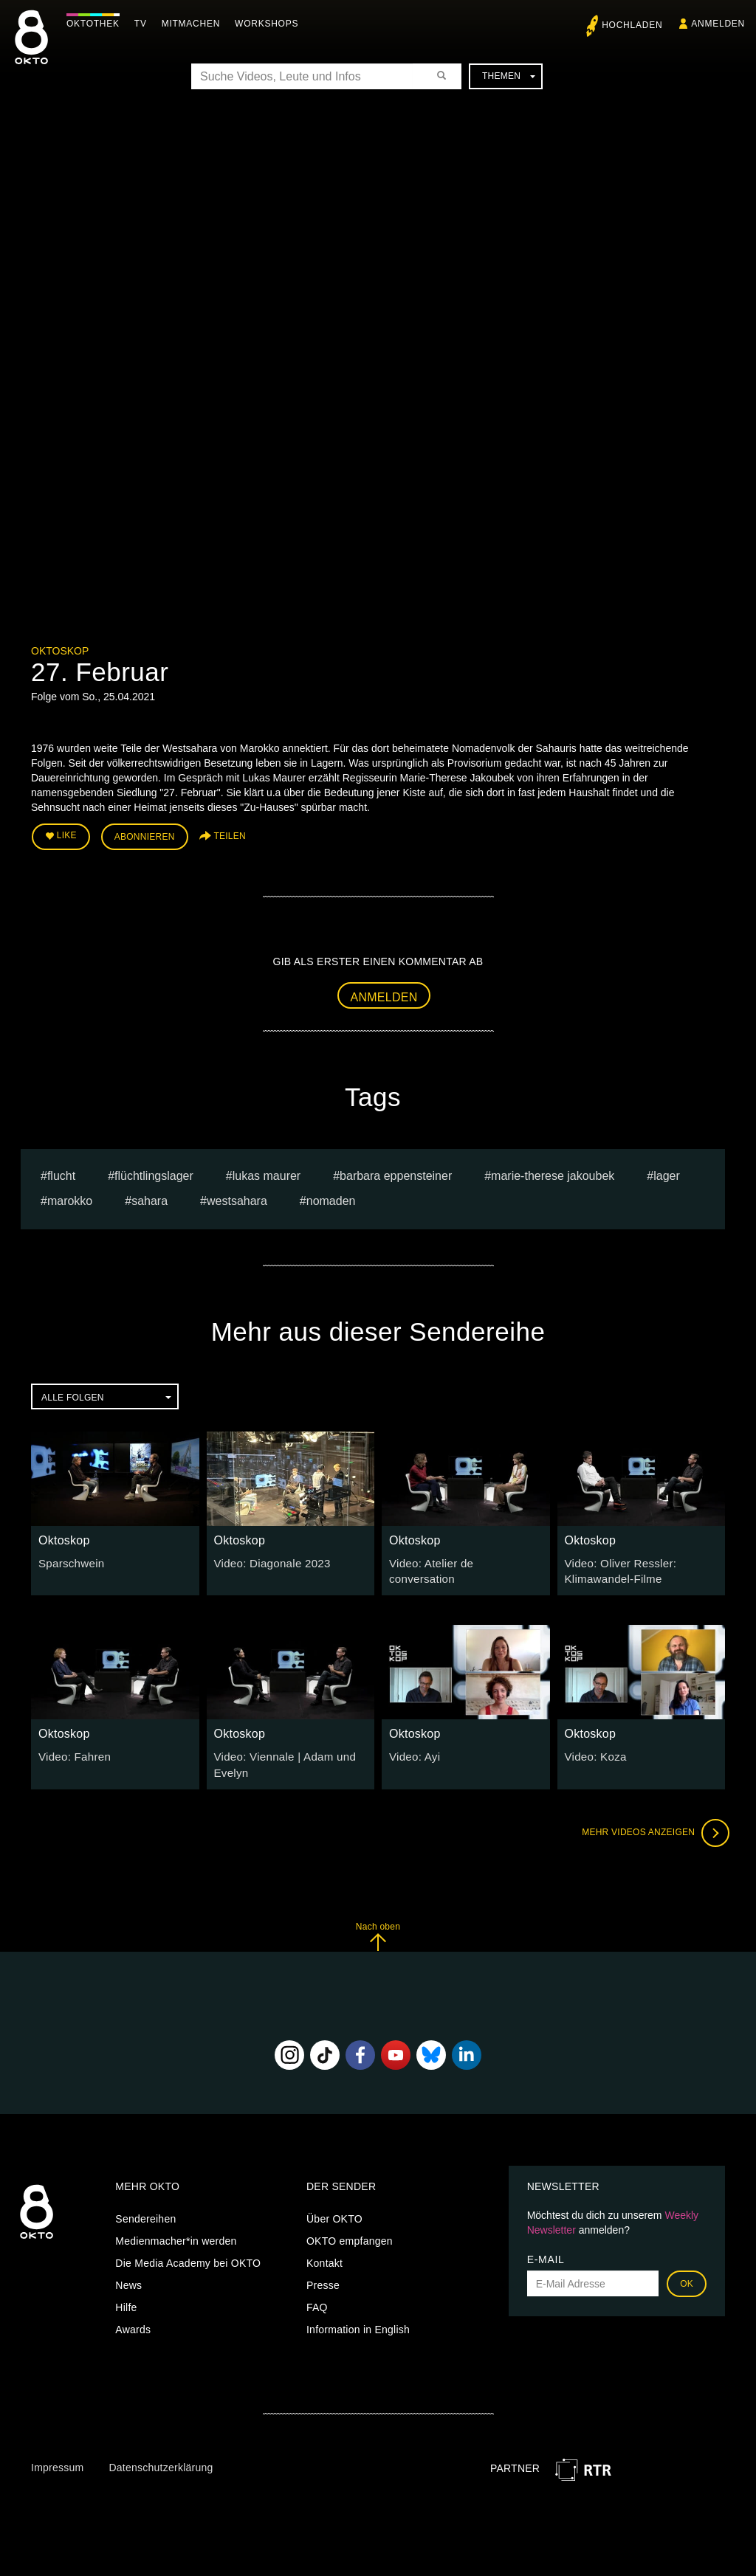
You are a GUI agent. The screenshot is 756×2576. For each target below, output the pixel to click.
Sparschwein (69, 1559)
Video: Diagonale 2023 (268, 1559)
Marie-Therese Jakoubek (552, 1172)
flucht (61, 1172)
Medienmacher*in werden (175, 2233)
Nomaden (331, 1198)
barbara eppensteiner (396, 1172)
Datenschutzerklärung (161, 2459)
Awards (133, 2321)
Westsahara (237, 1198)
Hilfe (126, 2299)
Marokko (69, 1198)
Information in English (358, 2321)
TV (144, 23)
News (128, 2277)
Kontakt (324, 2255)
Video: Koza (593, 1750)
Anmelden (384, 993)
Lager (666, 1172)
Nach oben (378, 1928)
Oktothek (96, 23)
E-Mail (546, 2251)
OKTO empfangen (349, 2233)
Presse (323, 2277)
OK (686, 2276)
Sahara (149, 1198)
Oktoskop (60, 651)
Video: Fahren (72, 1750)
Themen (508, 76)
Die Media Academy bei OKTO (188, 2255)
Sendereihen (145, 2211)
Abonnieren (144, 835)
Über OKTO (334, 2211)
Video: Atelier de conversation (460, 1559)
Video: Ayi (412, 1750)
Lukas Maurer (266, 1172)
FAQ (317, 2299)
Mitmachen (194, 23)
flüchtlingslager (153, 1172)
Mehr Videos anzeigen (651, 1824)
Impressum (57, 2459)
